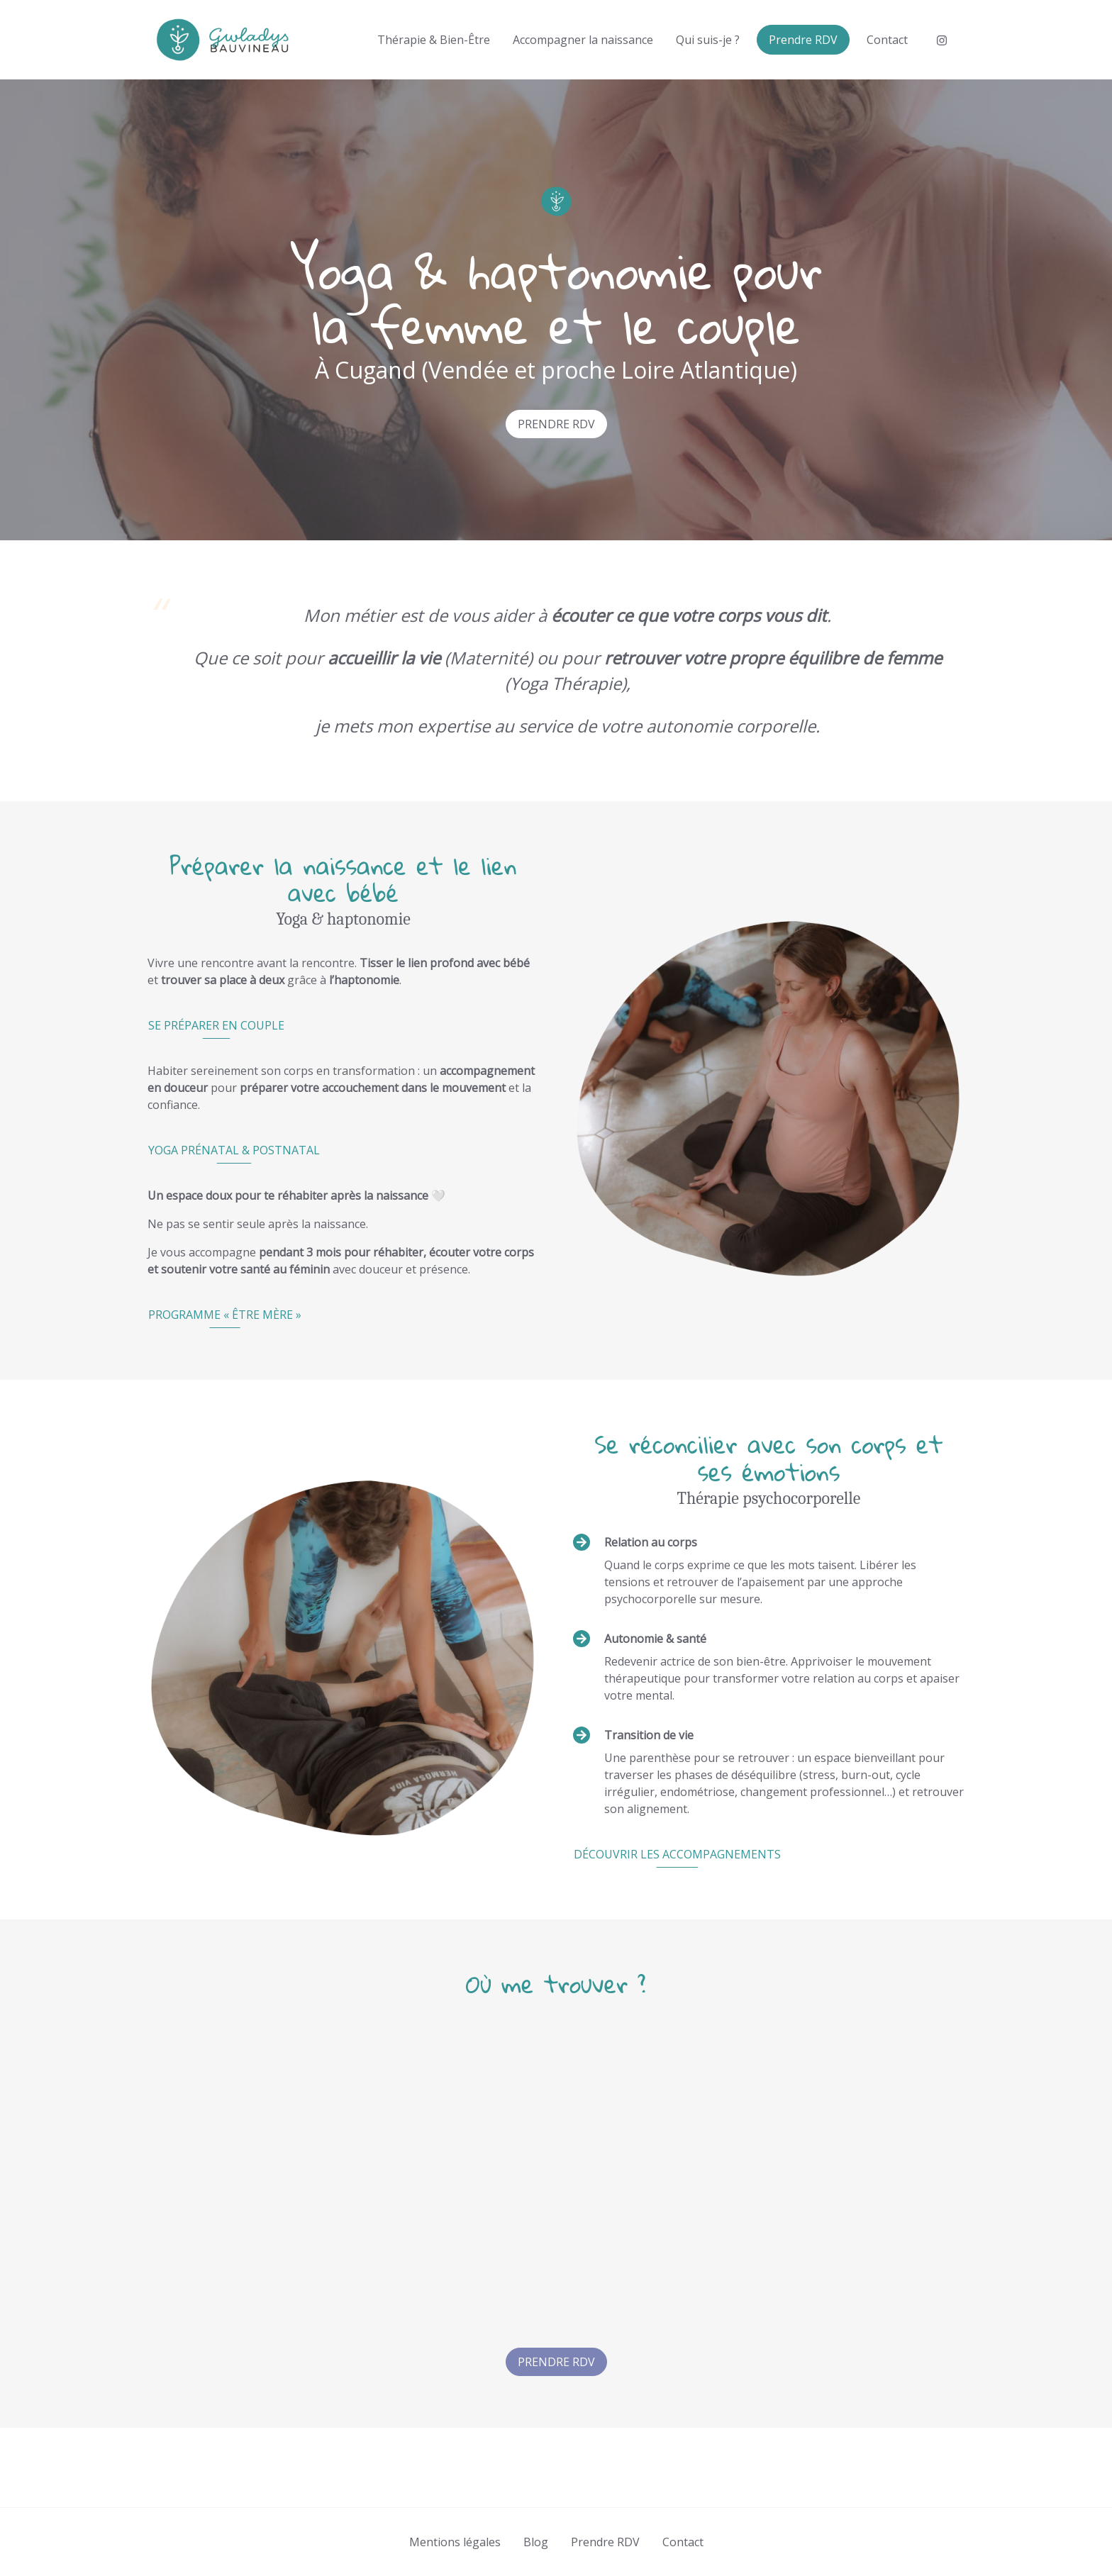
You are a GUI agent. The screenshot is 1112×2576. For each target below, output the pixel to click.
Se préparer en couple (216, 1025)
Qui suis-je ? (708, 40)
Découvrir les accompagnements (677, 1854)
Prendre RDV (803, 40)
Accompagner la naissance (583, 40)
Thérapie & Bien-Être (433, 40)
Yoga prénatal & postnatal (234, 1150)
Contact (887, 40)
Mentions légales (455, 2542)
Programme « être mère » (224, 1314)
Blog (535, 2542)
